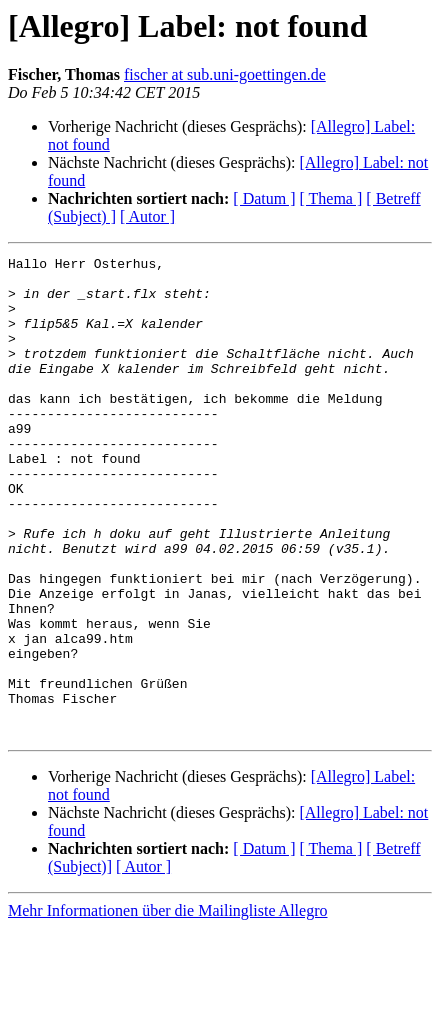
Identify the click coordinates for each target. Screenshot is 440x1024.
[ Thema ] (331, 198)
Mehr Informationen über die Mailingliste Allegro (167, 1006)
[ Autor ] (147, 216)
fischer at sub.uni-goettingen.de (225, 74)
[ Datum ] (264, 198)
